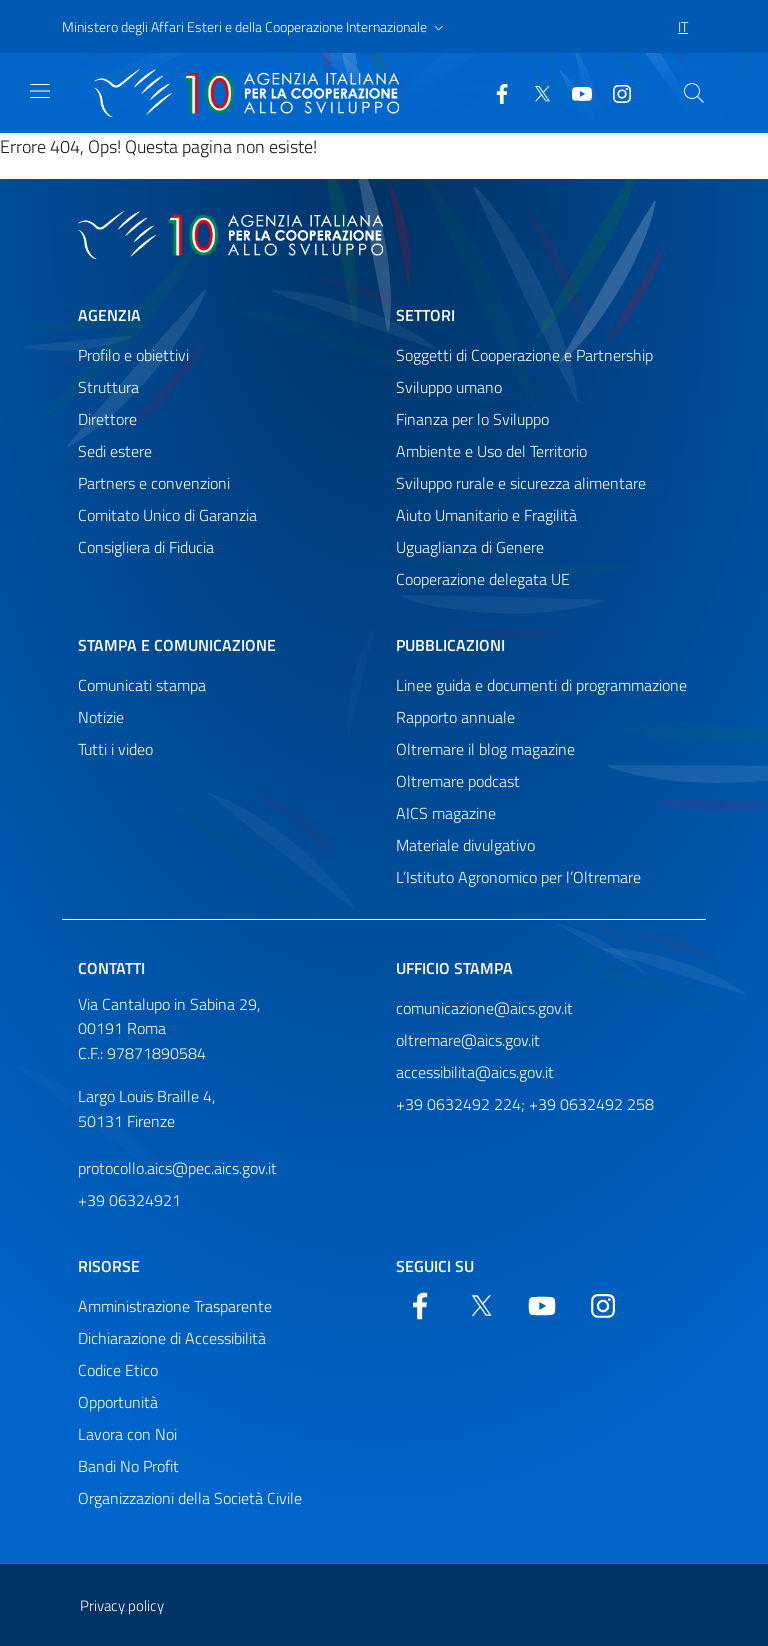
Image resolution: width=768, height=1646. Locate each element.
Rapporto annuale (455, 717)
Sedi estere (115, 451)
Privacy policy (122, 1605)
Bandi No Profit (128, 1466)
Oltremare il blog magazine (485, 749)
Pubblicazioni (450, 645)
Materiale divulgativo (465, 845)
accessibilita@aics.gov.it (475, 1072)
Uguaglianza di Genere (470, 547)
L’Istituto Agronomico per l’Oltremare (518, 877)
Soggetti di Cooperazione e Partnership (524, 355)
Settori (425, 315)
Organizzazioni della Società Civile (190, 1498)
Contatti (111, 968)
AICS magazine (446, 813)
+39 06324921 (129, 1200)
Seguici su (435, 1266)
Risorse (109, 1266)
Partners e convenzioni (154, 483)
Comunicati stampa (142, 685)
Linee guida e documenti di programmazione (541, 685)
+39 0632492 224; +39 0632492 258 (525, 1104)
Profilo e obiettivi (133, 355)
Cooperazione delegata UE (483, 579)
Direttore (107, 419)
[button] (255, 27)
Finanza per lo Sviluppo (472, 419)
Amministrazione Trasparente (175, 1306)
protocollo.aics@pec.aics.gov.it (177, 1168)
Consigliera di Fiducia (146, 547)
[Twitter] (534, 92)
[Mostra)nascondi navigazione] (40, 91)
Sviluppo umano (449, 387)
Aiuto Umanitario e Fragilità (486, 515)
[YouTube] (574, 92)
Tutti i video (115, 749)
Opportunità (118, 1402)
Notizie (101, 717)
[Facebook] (494, 92)
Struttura (108, 387)
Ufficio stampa (454, 968)
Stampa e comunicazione (177, 645)
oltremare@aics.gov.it (468, 1040)
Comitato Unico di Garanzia (167, 515)
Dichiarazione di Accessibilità (172, 1338)
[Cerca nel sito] (694, 93)
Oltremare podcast (458, 781)
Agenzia (109, 315)
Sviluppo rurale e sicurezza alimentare (521, 483)
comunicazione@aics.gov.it (484, 1008)
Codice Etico (118, 1370)
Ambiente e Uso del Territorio (491, 451)
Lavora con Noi (127, 1434)
